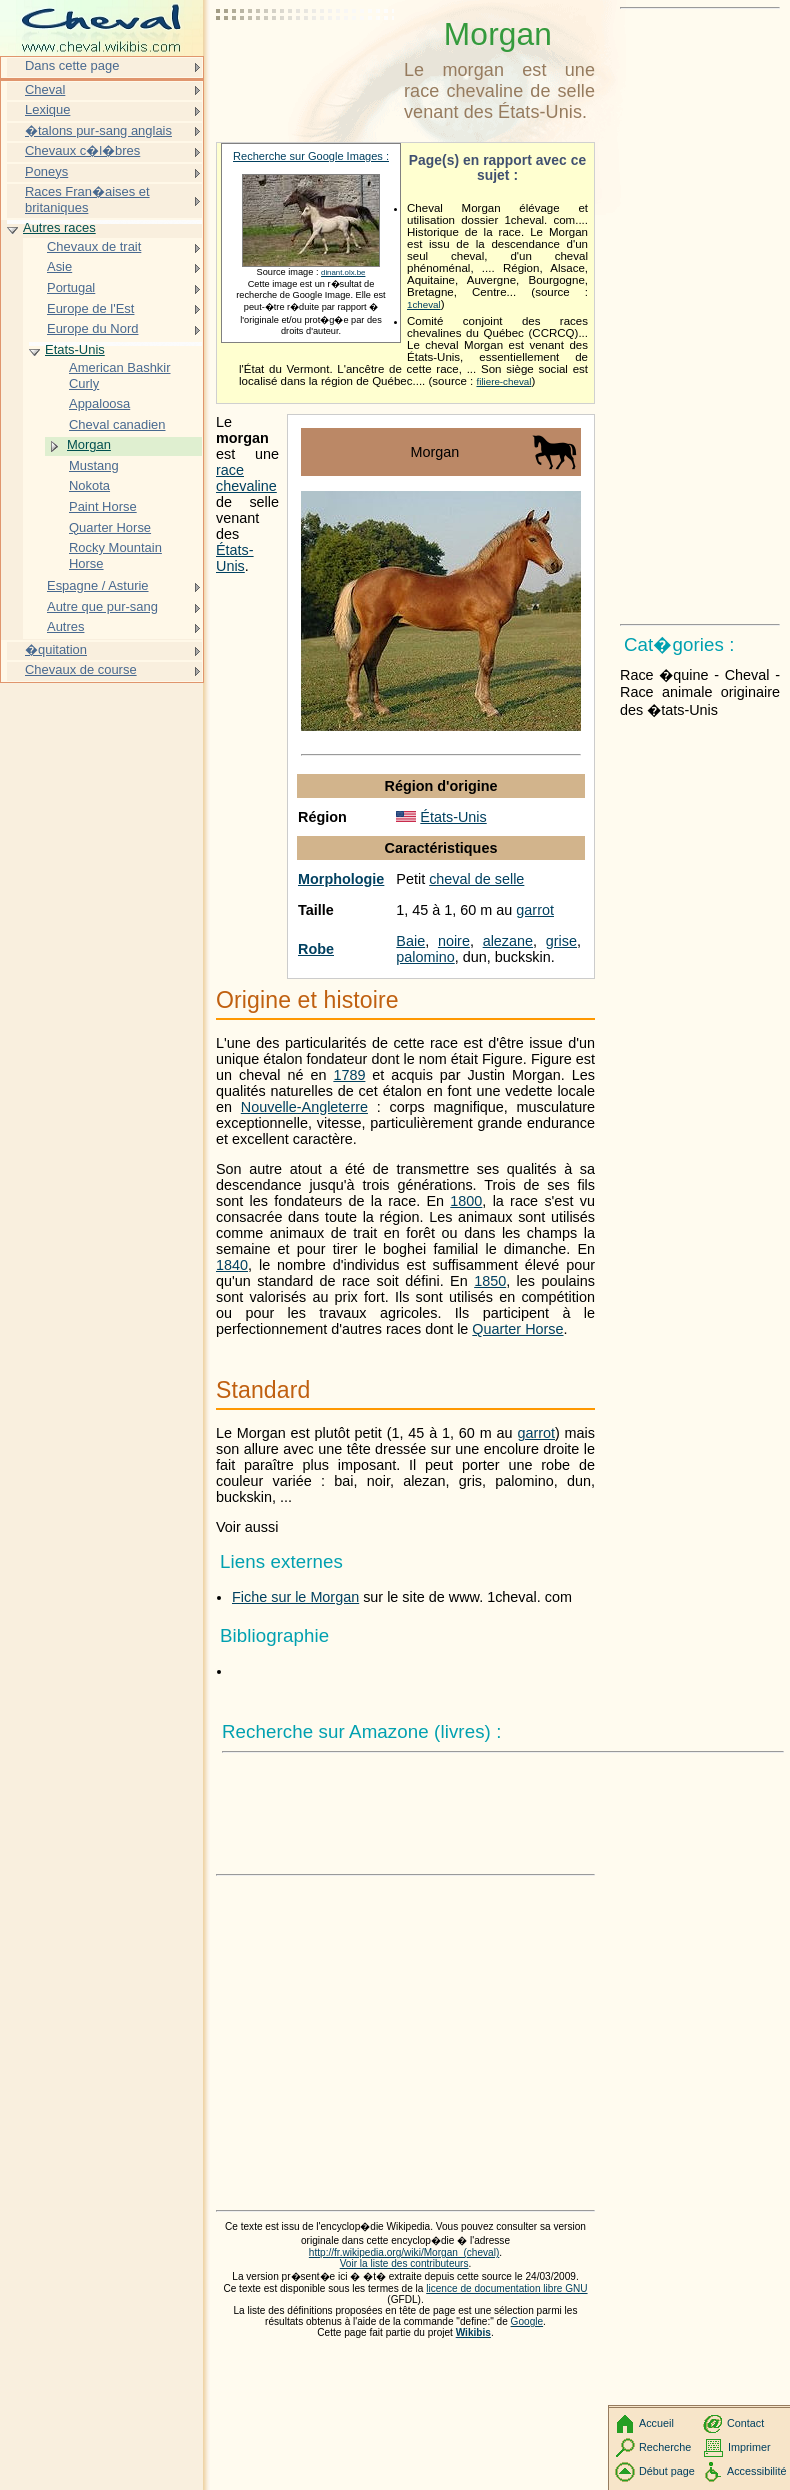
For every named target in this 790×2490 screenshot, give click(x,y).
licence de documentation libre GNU (506, 2288)
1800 (466, 1201)
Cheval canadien (117, 424)
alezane (508, 941)
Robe (316, 949)
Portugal (71, 287)
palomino (425, 957)
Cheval (45, 89)
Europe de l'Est (90, 308)
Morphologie (341, 879)
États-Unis (453, 817)
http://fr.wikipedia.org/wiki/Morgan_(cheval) (404, 2252)
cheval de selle (476, 879)
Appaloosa (99, 403)
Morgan (89, 444)
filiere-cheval (503, 381)
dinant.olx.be (343, 272)
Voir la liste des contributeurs (404, 2263)
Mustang (94, 465)
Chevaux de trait (94, 246)
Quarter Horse (517, 1329)
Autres (65, 626)
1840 (232, 1265)
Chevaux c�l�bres (82, 150)
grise (561, 941)
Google (527, 2321)
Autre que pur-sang (102, 606)
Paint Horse (103, 506)
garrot (535, 910)
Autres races (59, 227)
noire (454, 941)
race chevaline (246, 478)
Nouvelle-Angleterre (304, 1107)
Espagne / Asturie (98, 585)
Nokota (89, 485)
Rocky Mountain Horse (115, 555)
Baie (410, 941)
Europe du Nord (92, 328)
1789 (349, 1075)
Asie (59, 266)
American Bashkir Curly (120, 375)
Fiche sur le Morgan (295, 1597)
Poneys (46, 171)
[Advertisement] (306, 65)
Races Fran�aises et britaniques (87, 199)
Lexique (47, 109)
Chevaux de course (81, 669)
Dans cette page (72, 65)
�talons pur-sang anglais (98, 130)
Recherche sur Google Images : (311, 156)
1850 (490, 1281)
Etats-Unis (75, 349)
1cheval (424, 304)
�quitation (56, 649)
